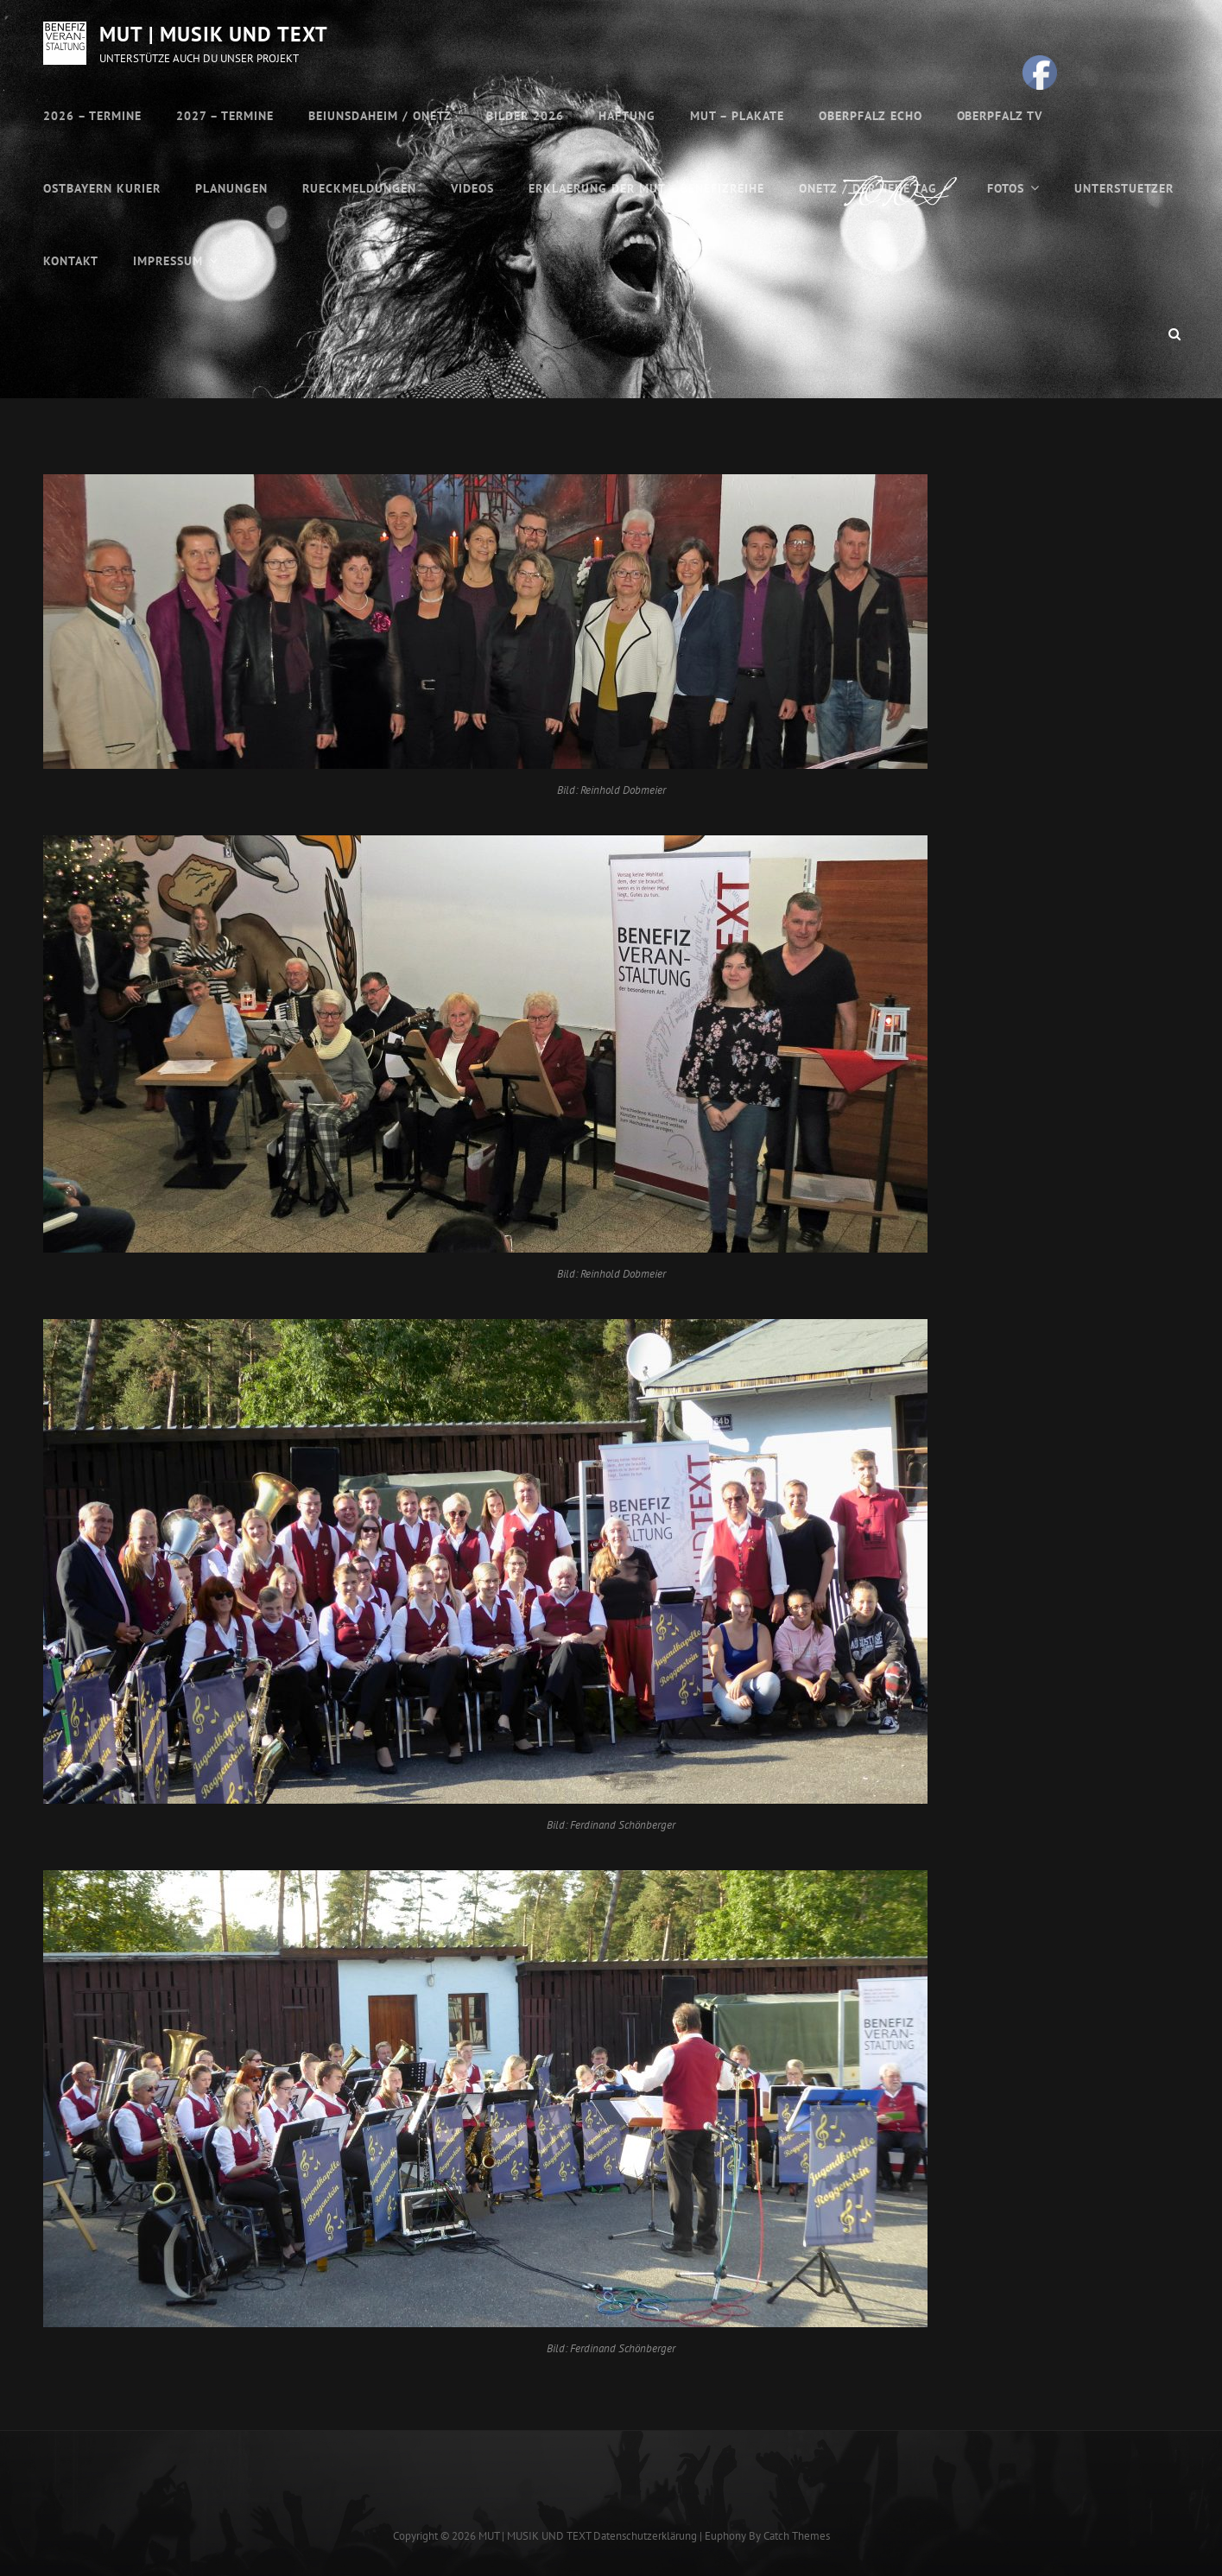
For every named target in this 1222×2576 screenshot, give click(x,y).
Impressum (168, 261)
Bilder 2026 (525, 116)
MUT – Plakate (737, 116)
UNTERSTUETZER (1124, 188)
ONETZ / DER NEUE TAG (868, 188)
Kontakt (70, 261)
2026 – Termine (92, 116)
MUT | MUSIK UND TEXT (213, 34)
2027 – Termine (225, 116)
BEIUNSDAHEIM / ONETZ (380, 116)
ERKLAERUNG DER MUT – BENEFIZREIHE (646, 188)
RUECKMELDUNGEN (359, 188)
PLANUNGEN (231, 188)
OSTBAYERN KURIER (102, 188)
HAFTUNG (626, 116)
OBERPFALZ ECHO (870, 116)
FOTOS (1005, 188)
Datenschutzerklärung (645, 2535)
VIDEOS (472, 188)
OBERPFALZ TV (1000, 116)
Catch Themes (796, 2535)
